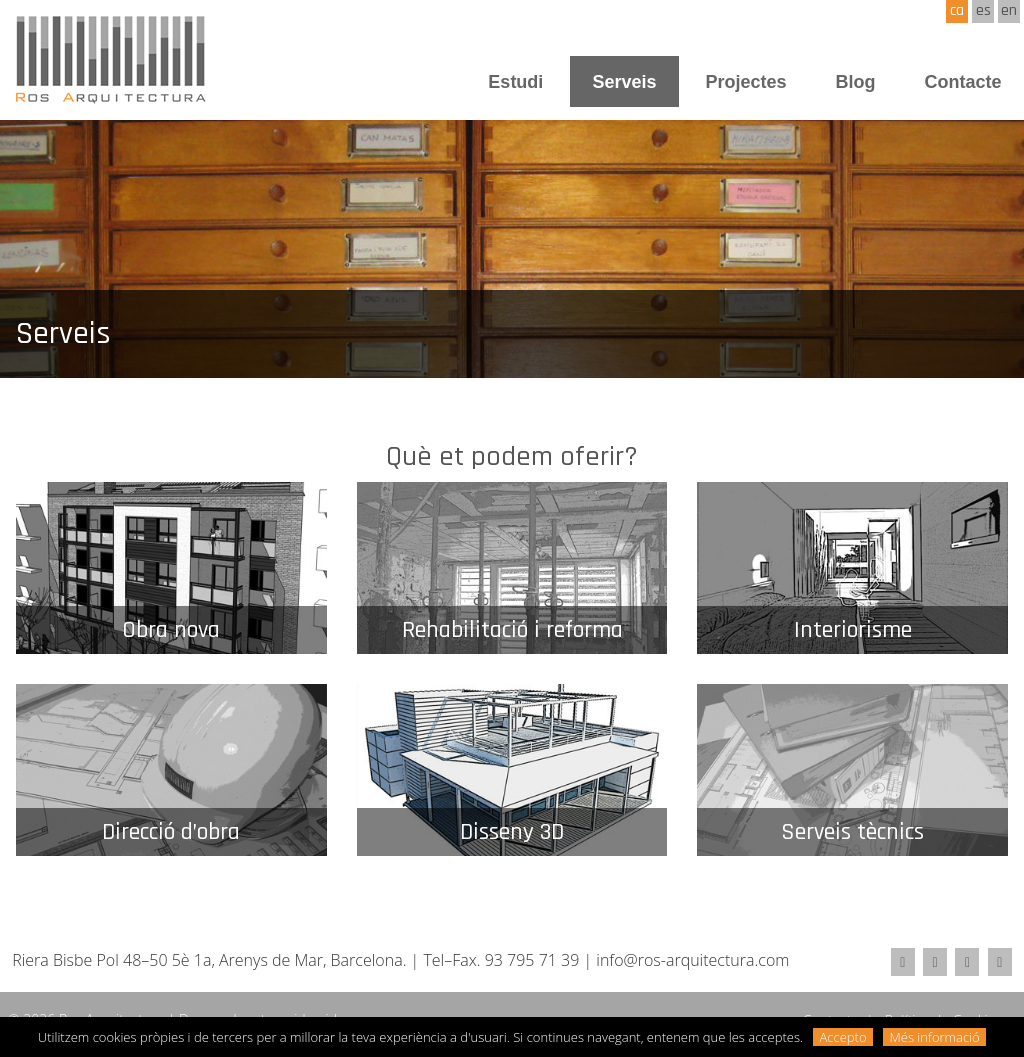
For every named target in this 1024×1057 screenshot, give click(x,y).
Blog (855, 82)
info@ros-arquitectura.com (692, 960)
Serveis (624, 82)
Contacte (962, 82)
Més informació (935, 1037)
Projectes (745, 82)
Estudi (515, 82)
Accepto (843, 1037)
